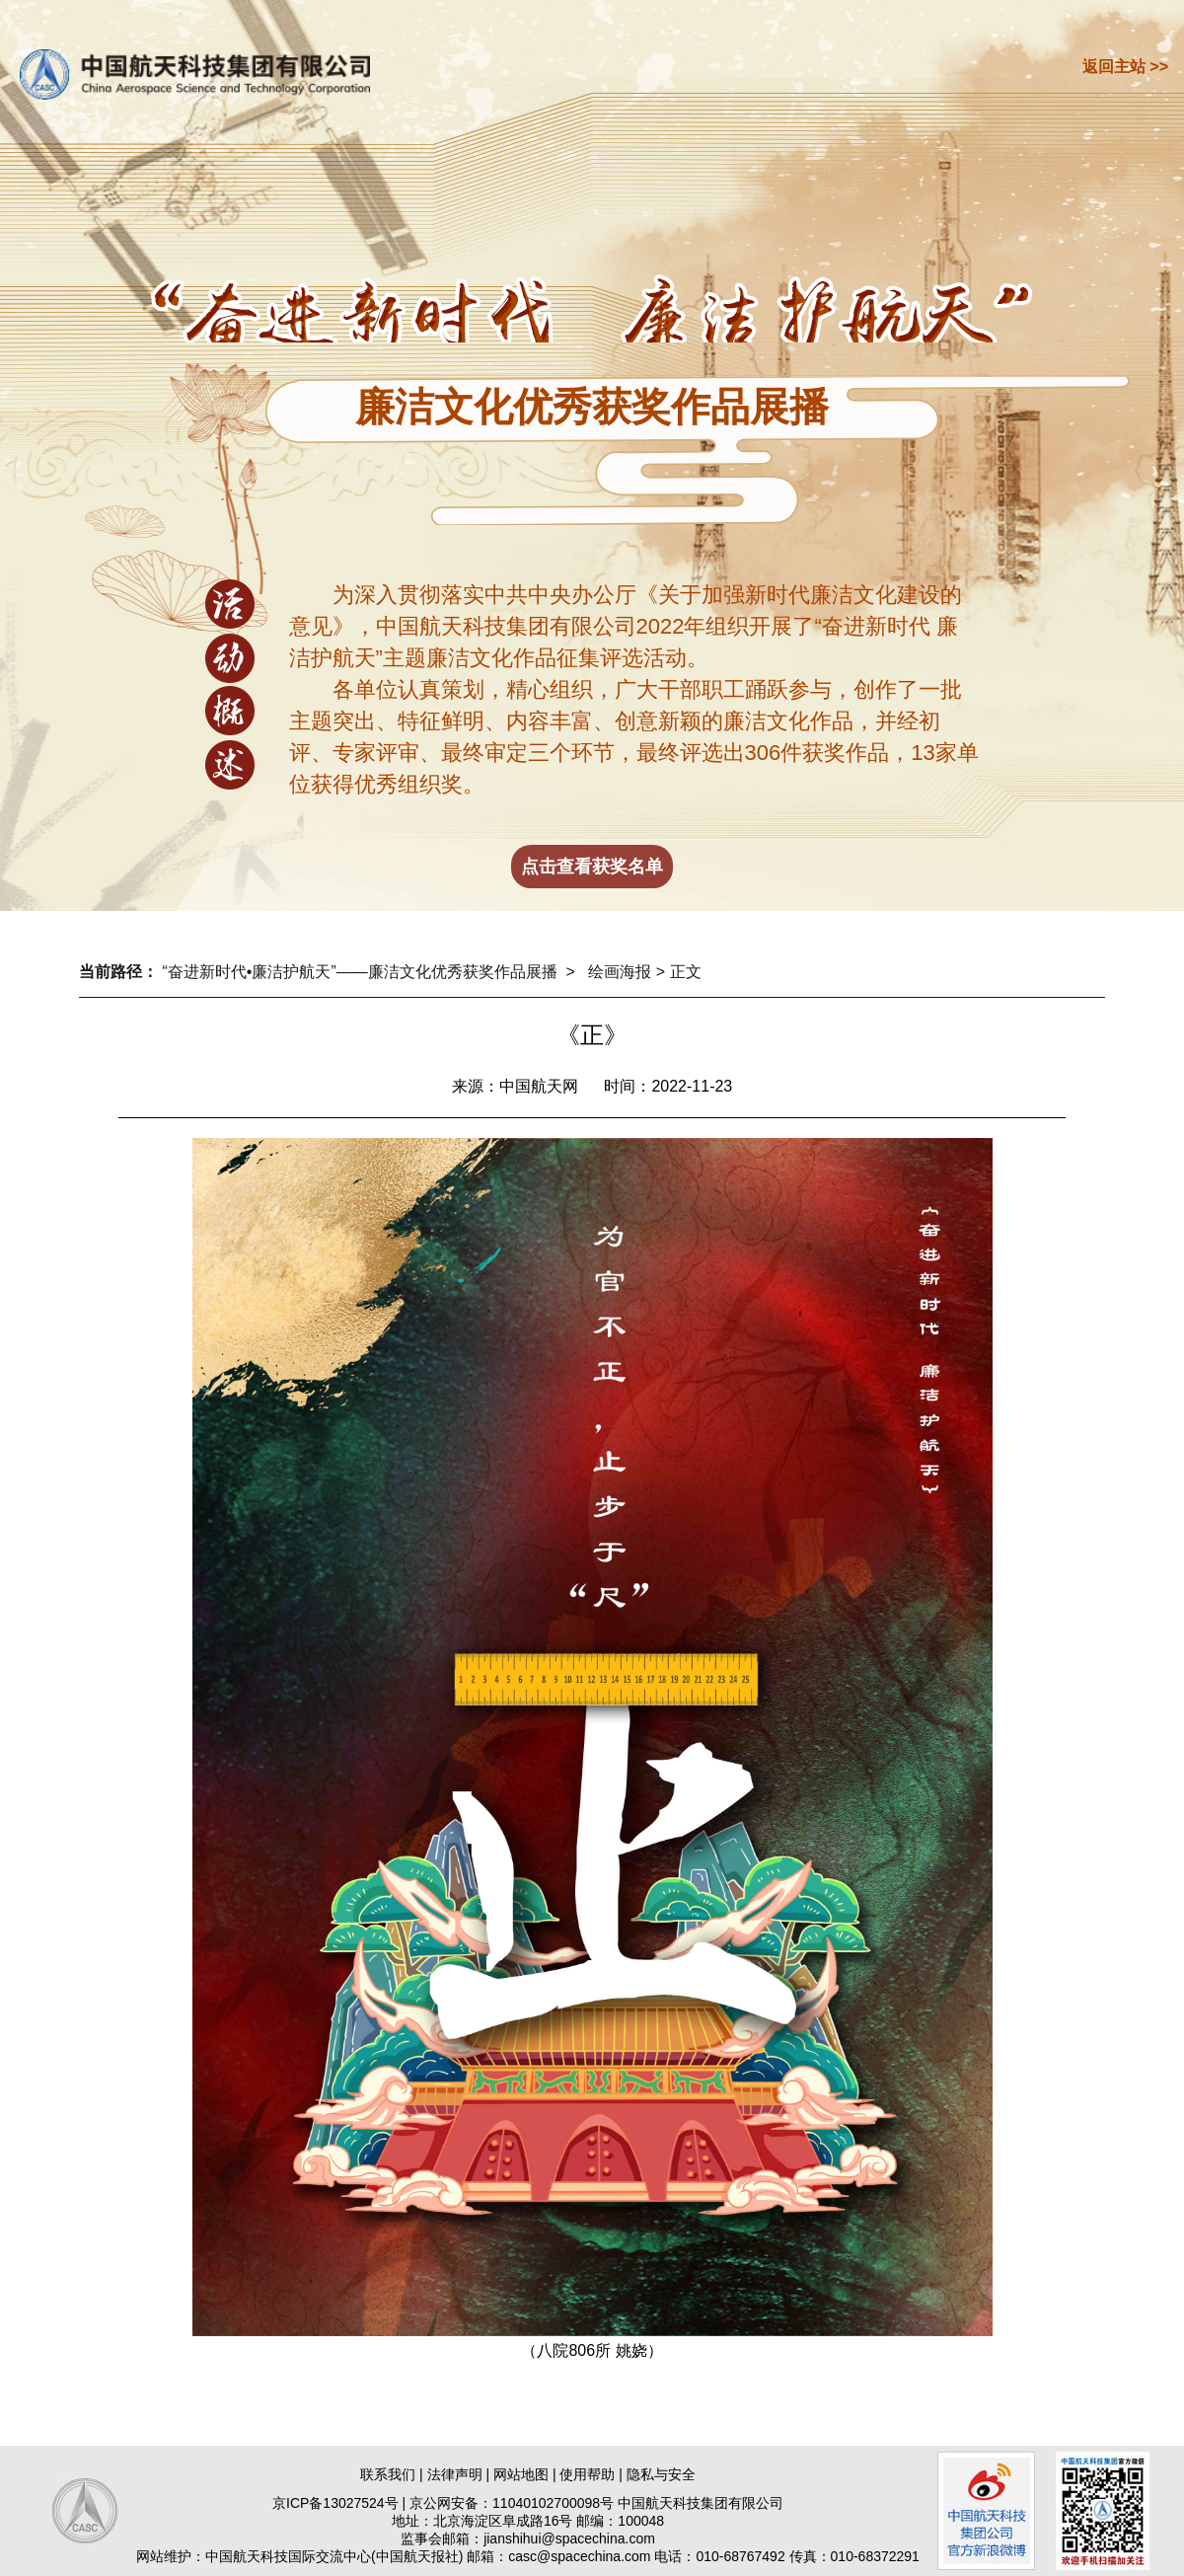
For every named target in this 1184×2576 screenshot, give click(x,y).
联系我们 (387, 2474)
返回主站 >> (1125, 66)
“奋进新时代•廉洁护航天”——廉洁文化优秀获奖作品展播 (359, 971)
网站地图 (521, 2474)
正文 (686, 971)
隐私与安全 (661, 2474)
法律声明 (454, 2474)
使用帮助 (587, 2474)
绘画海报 (619, 971)
